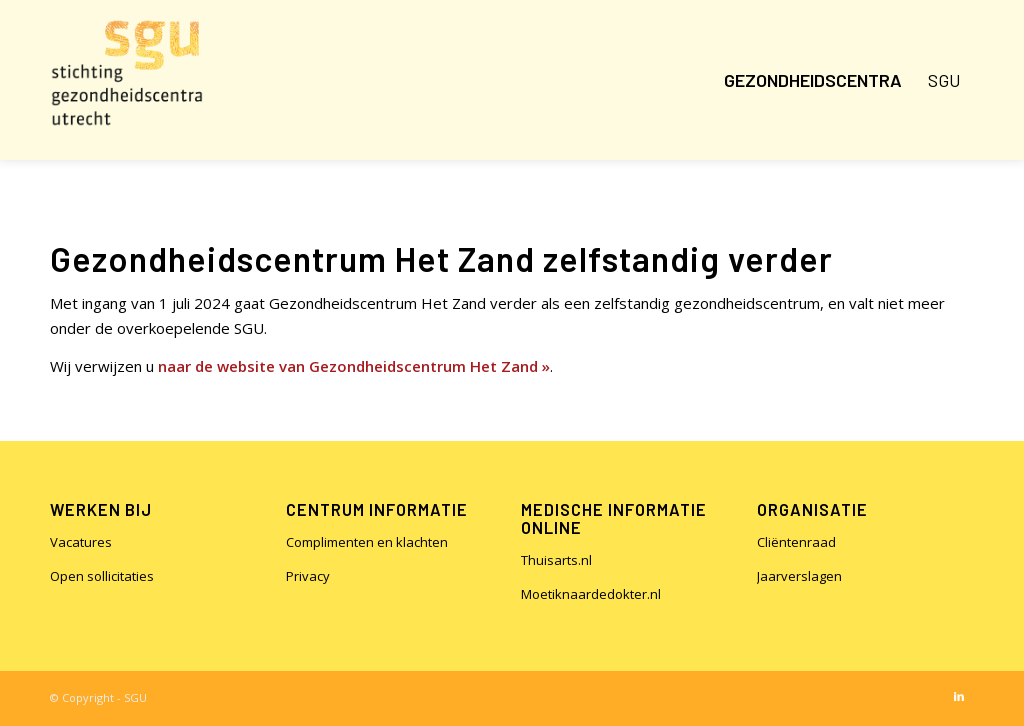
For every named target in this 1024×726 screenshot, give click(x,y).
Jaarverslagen (799, 576)
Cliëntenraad (796, 542)
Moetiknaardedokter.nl (591, 594)
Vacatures (81, 542)
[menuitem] (813, 80)
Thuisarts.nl (556, 560)
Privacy (308, 576)
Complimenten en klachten (367, 542)
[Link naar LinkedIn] (959, 696)
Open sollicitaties (102, 576)
